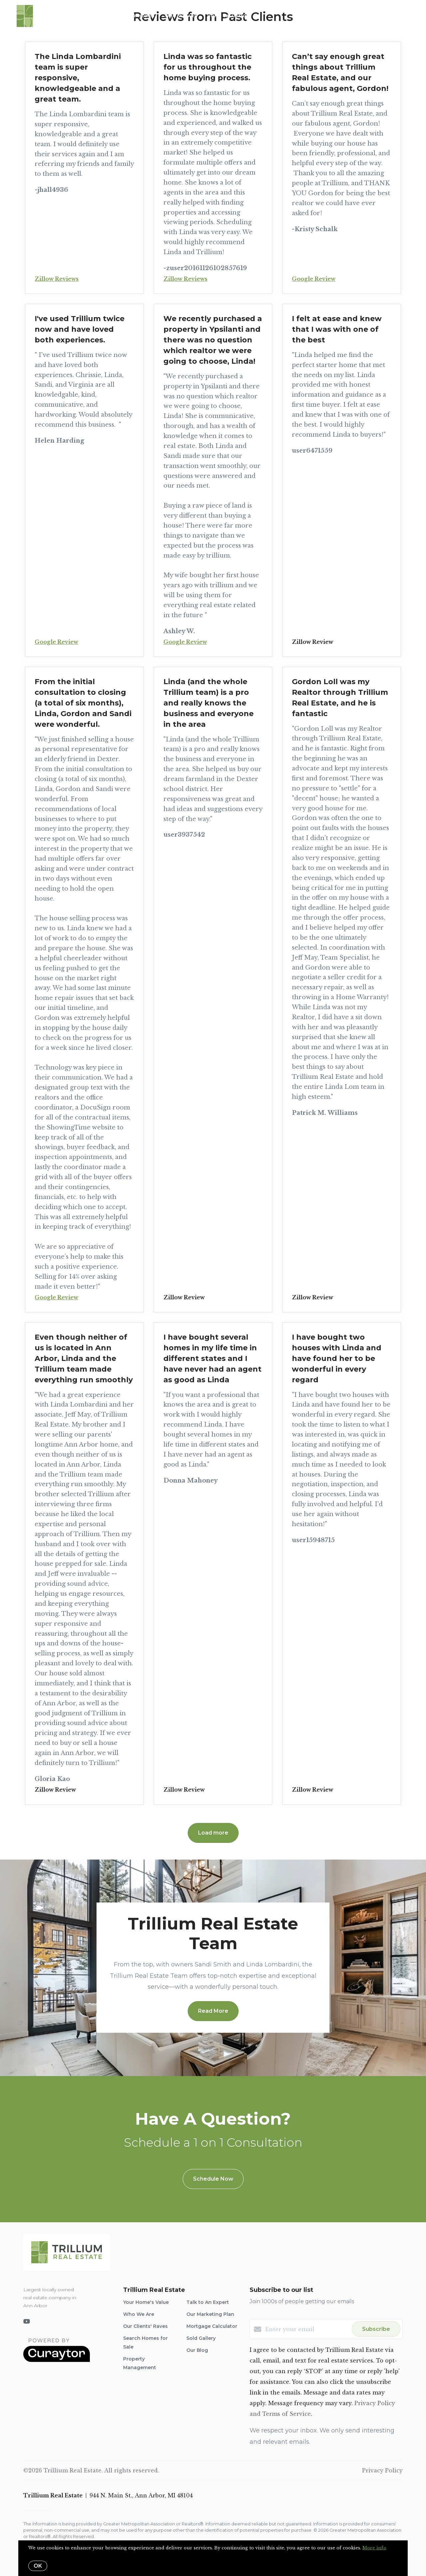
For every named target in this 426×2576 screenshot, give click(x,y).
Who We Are (181, 16)
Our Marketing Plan (210, 2314)
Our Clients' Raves (145, 2326)
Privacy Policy (382, 2470)
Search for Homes (130, 16)
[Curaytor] (56, 2360)
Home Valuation (228, 16)
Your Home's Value (146, 2302)
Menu (330, 16)
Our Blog (197, 2350)
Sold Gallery (201, 2338)
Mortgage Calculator (211, 2326)
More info (374, 2548)
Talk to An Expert (207, 2302)
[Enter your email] (306, 2329)
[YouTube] (26, 2321)
